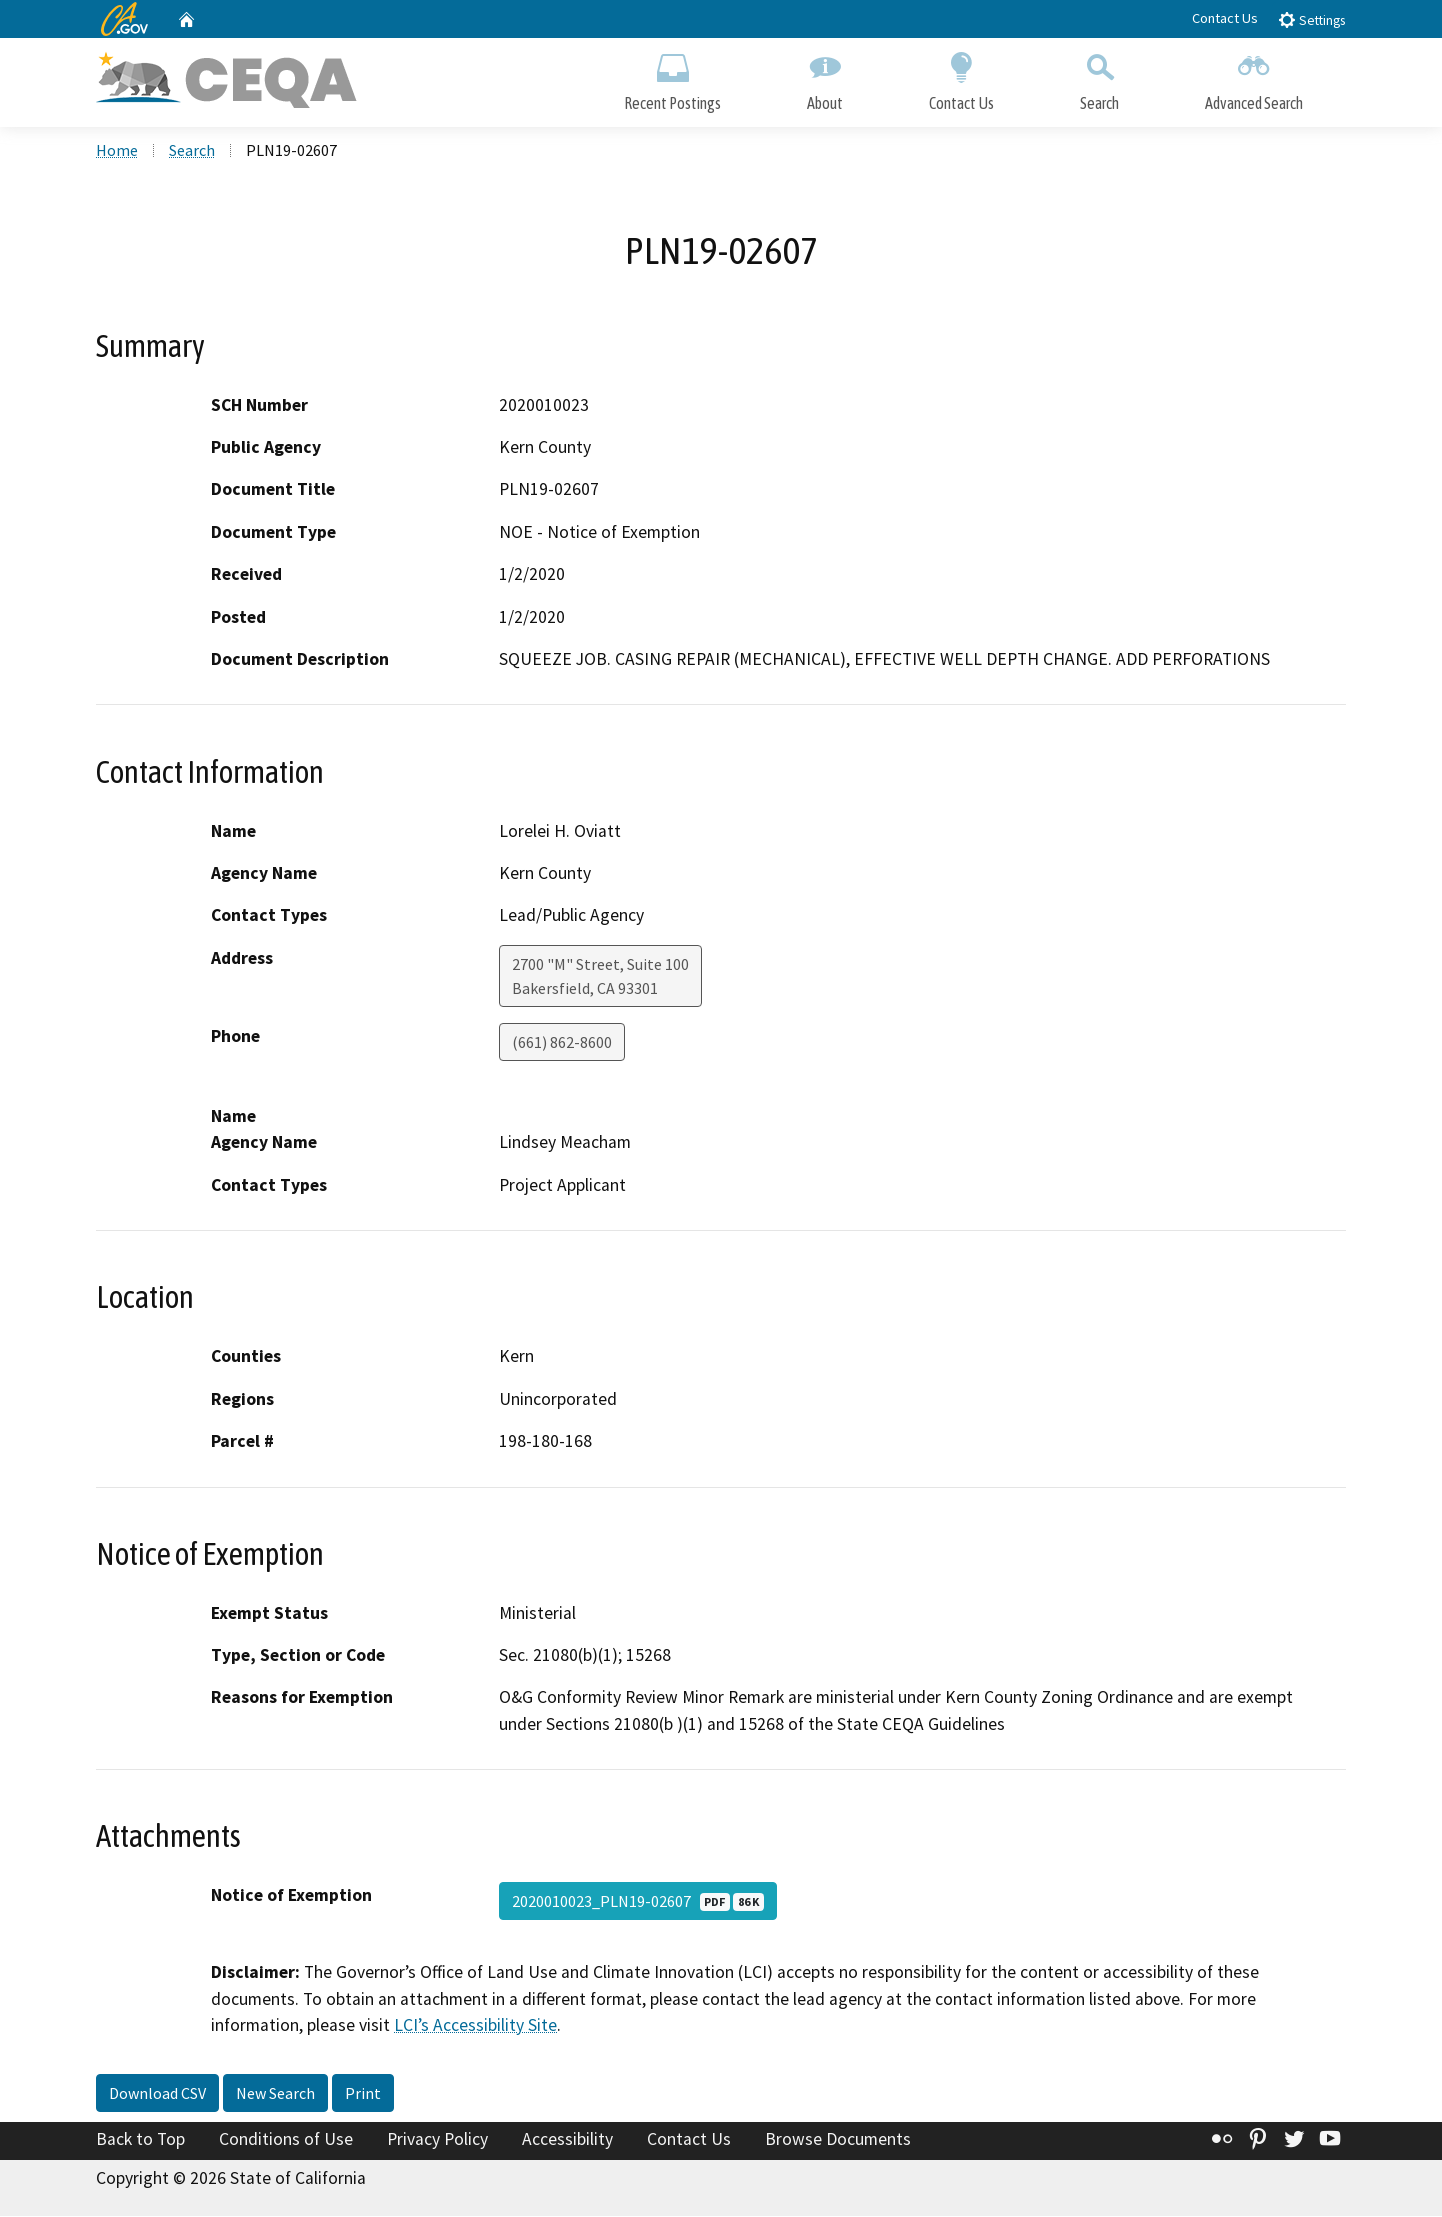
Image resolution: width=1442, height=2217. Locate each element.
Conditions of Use (286, 2140)
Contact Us (1225, 18)
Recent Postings (672, 77)
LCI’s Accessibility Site (475, 2026)
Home (117, 151)
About (825, 77)
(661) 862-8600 (562, 1043)
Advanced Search (1254, 77)
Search (1099, 77)
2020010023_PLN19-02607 (638, 1903)
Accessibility (567, 2140)
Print (363, 2094)
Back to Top (140, 2140)
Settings (1311, 19)
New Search (275, 2094)
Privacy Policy (437, 2140)
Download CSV (157, 2094)
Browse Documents (838, 2140)
